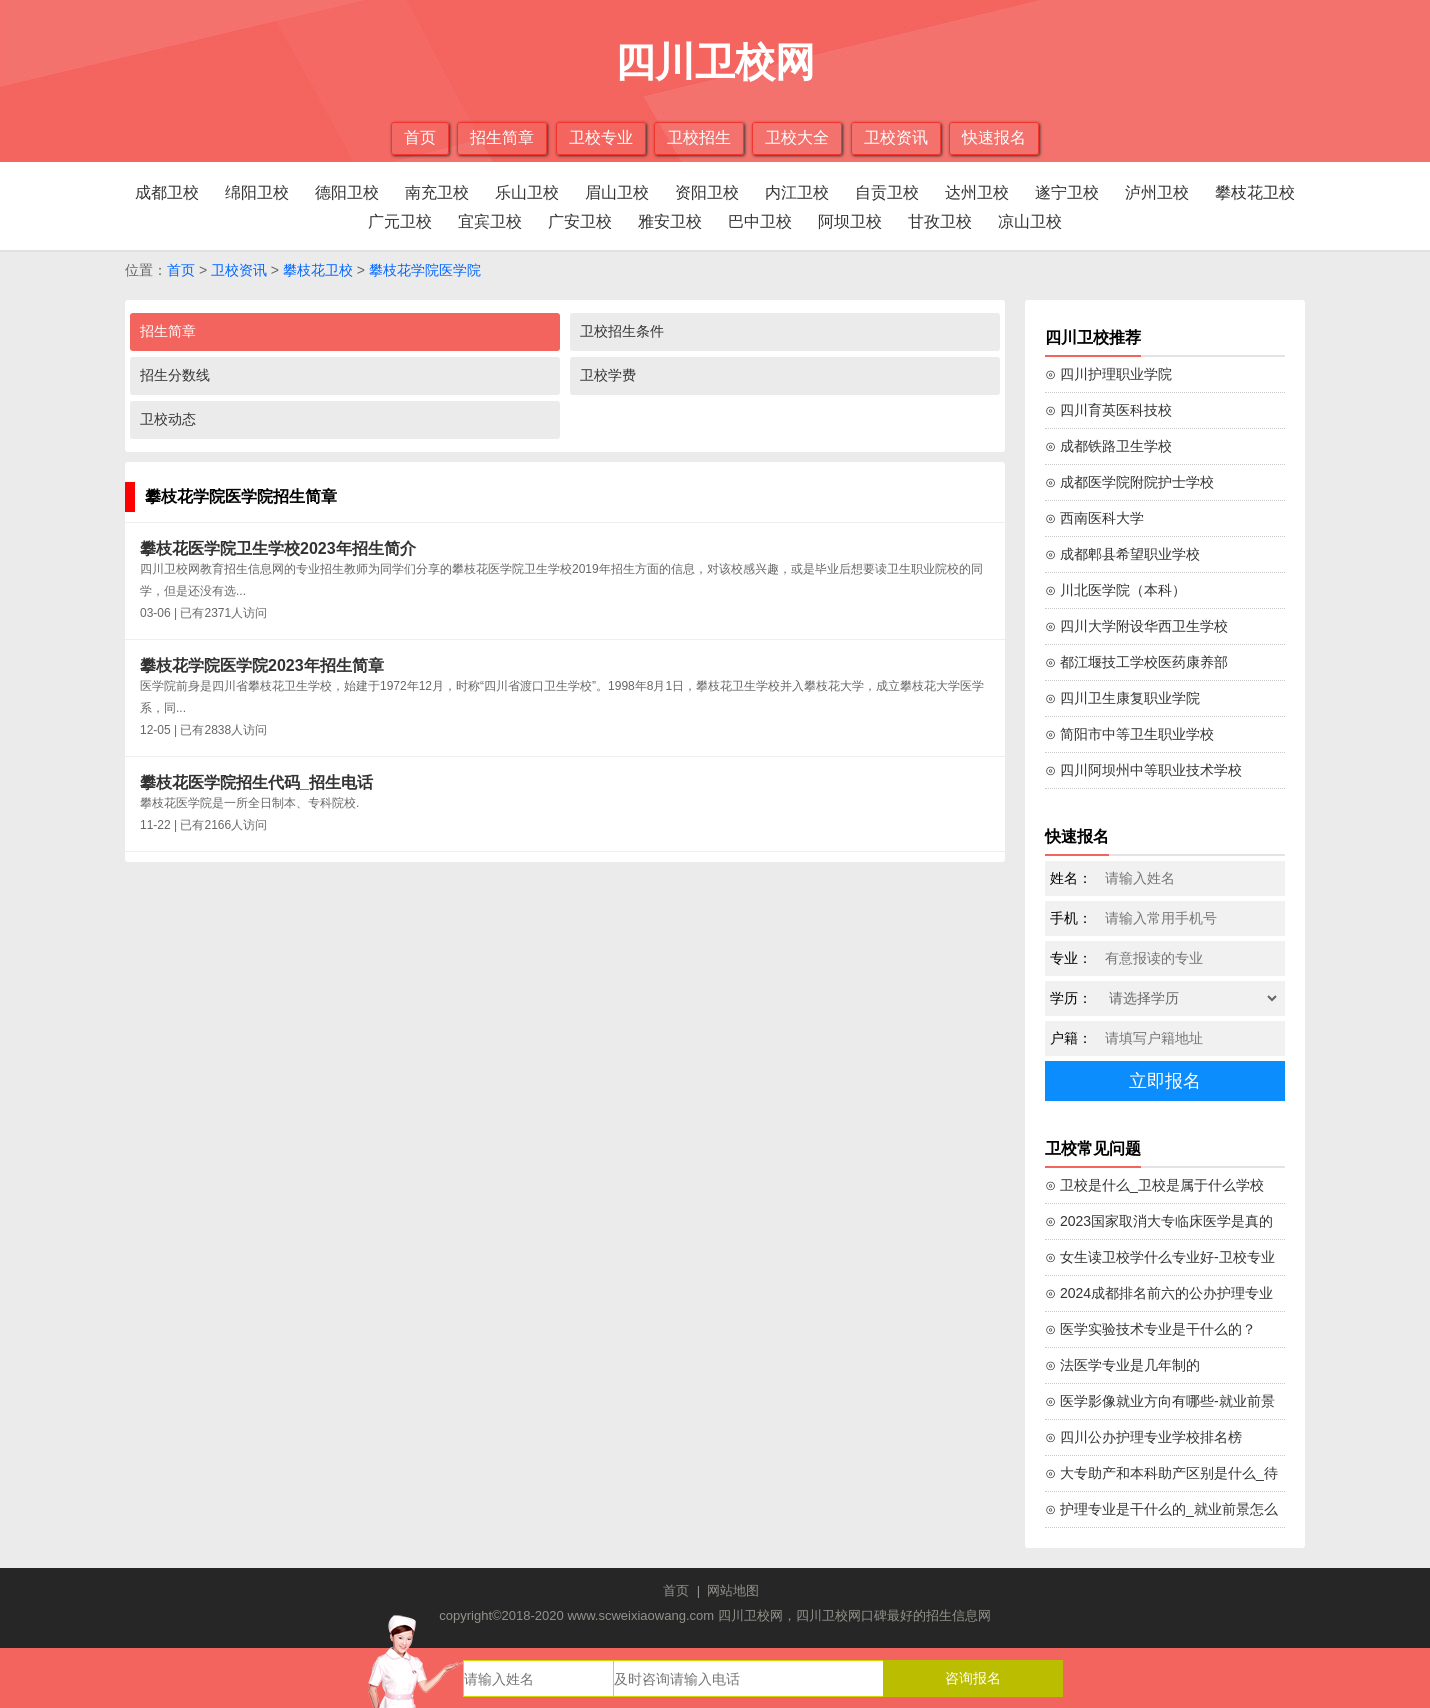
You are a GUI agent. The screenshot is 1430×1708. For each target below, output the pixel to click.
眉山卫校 (617, 192)
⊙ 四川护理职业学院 (1108, 374)
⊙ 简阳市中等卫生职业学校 (1129, 734)
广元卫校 (400, 221)
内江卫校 (797, 192)
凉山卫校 (1030, 221)
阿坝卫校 (850, 221)
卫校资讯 (896, 137)
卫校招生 (699, 137)
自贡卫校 (887, 192)
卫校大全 (797, 137)
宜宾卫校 (490, 221)
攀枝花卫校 (1255, 192)
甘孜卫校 (940, 221)
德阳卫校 (347, 192)
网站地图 (733, 1590)
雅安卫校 (670, 221)
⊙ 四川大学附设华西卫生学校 (1136, 626)
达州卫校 (977, 192)
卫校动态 (168, 419)
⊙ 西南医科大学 (1094, 518)
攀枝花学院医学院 (425, 270)
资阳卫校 (707, 192)
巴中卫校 (760, 221)
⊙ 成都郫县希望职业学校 (1122, 554)
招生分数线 (175, 375)
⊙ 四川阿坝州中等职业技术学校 (1143, 770)
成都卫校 (167, 192)
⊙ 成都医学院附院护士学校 (1129, 482)
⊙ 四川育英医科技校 (1108, 410)
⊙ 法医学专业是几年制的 (1122, 1365)
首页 (420, 137)
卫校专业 (601, 137)
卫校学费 (608, 375)
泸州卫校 (1157, 192)
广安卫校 (580, 221)
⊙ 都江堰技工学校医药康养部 (1136, 662)
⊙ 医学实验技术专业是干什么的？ (1150, 1329)
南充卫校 (437, 192)
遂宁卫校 (1067, 192)
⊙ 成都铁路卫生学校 (1108, 446)
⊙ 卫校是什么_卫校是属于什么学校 (1154, 1185)
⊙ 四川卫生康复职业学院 (1122, 698)
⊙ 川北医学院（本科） (1115, 590)
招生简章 (502, 137)
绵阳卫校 (257, 192)
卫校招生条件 (622, 331)
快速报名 (994, 137)
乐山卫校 (527, 192)
